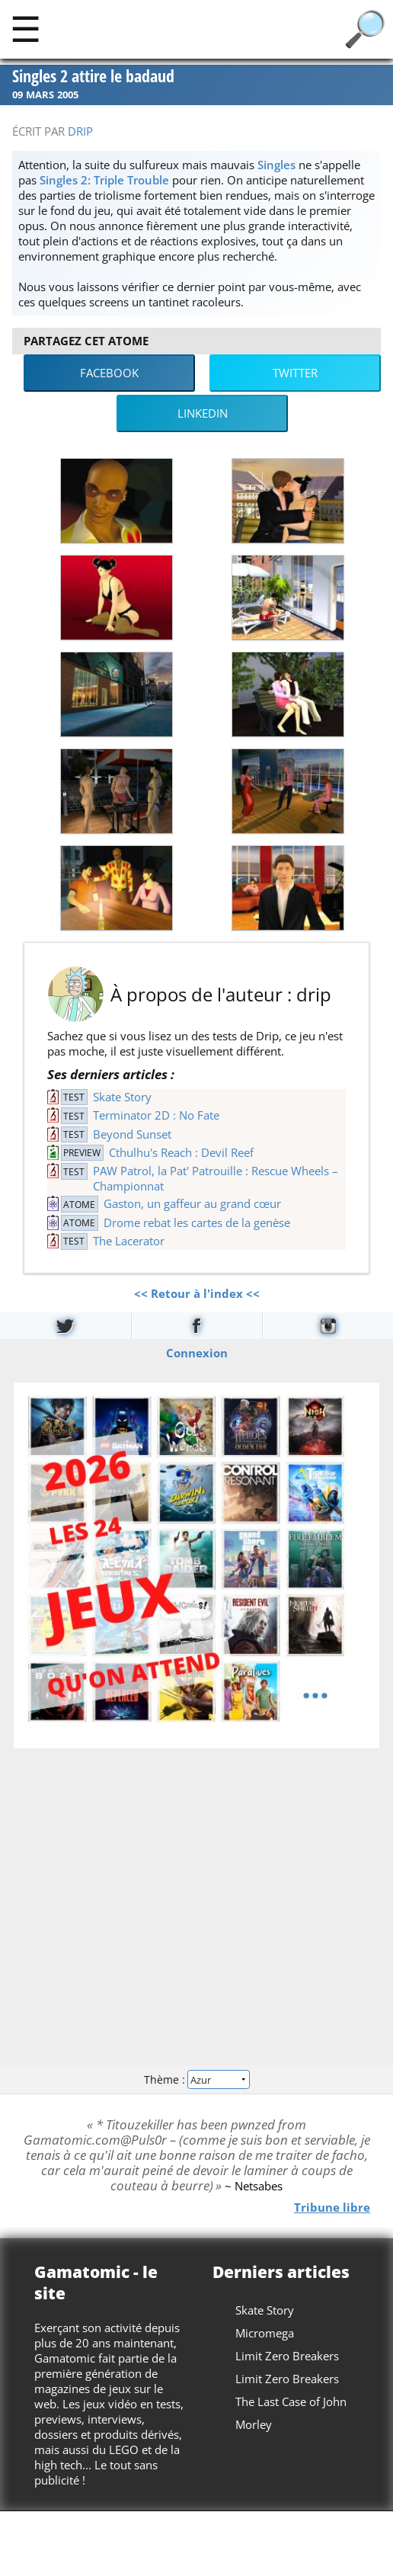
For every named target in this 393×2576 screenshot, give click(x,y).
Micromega (264, 2333)
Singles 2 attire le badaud (93, 77)
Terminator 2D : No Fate (156, 1115)
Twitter (295, 372)
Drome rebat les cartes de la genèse (197, 1222)
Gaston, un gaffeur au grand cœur (192, 1203)
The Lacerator (129, 1240)
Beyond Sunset (132, 1134)
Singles (276, 164)
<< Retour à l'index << (197, 1293)
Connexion (197, 1352)
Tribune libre (332, 2207)
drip (80, 131)
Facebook (109, 372)
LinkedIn (202, 413)
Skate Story (122, 1096)
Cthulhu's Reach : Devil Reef (181, 1152)
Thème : (196, 2079)
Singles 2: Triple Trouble (104, 179)
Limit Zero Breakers (287, 2355)
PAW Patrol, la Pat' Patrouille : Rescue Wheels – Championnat (215, 1178)
